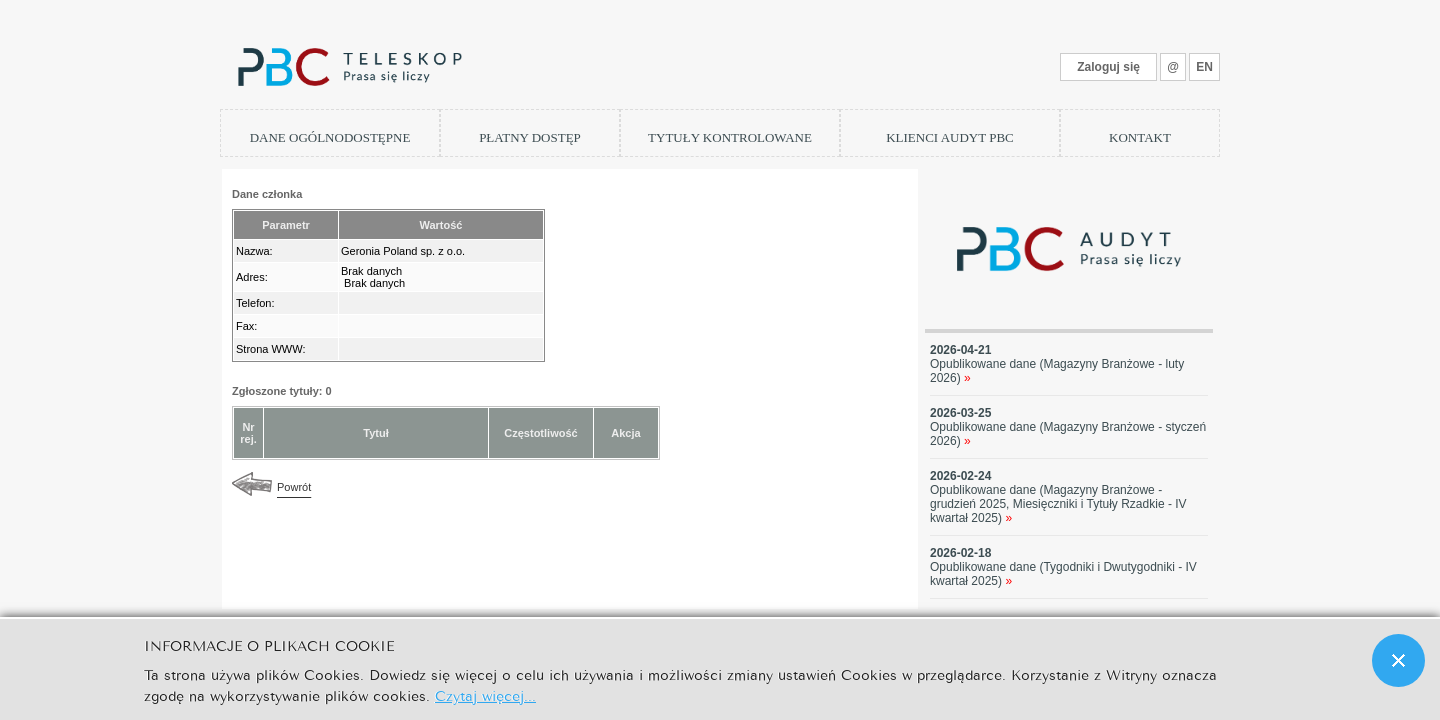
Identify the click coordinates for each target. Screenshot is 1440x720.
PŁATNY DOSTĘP (530, 137)
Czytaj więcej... (485, 694)
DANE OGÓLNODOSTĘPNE (330, 137)
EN (1204, 67)
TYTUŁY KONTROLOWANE (730, 137)
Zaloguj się (1108, 67)
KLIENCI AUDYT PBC (950, 137)
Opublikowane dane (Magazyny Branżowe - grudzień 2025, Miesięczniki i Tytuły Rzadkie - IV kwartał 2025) (1058, 504)
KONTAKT (1140, 137)
